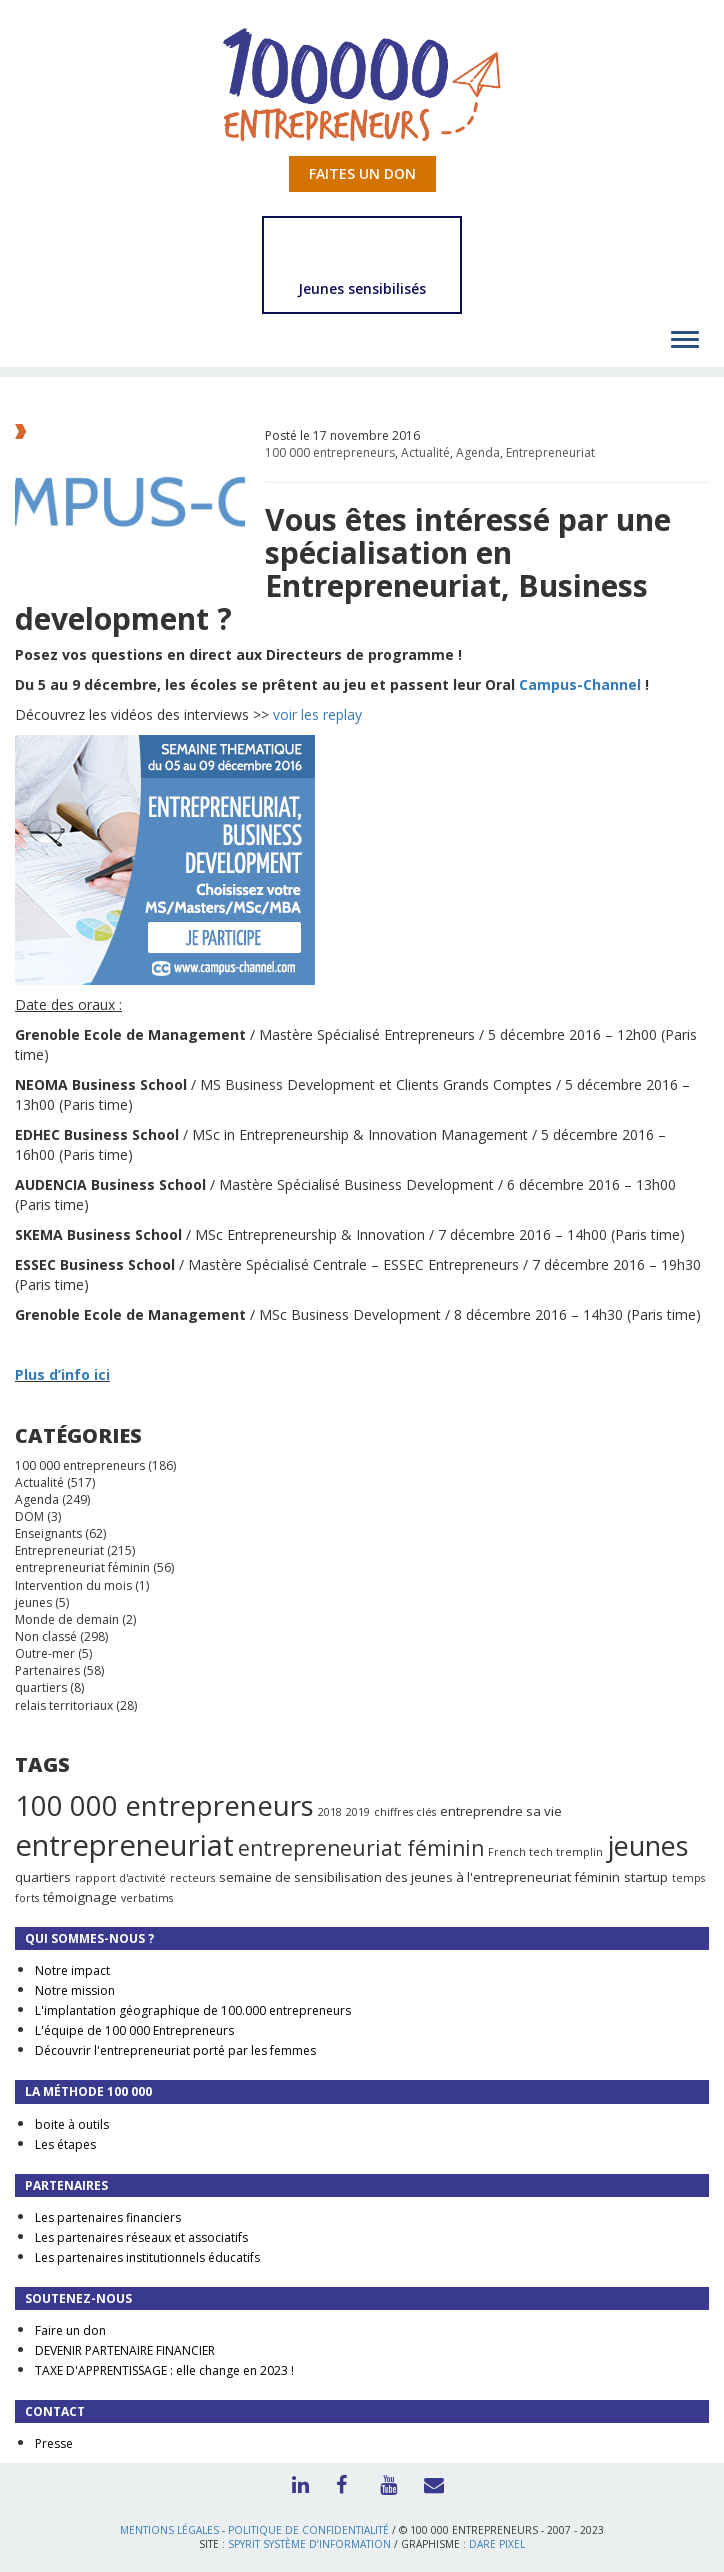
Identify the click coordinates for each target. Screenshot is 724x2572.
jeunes (33, 1602)
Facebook (340, 2483)
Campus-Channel (580, 684)
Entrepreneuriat (550, 452)
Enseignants (48, 1533)
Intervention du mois (73, 1585)
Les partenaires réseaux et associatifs (141, 2237)
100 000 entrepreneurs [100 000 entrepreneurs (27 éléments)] (164, 1805)
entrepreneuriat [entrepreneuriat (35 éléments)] (124, 1845)
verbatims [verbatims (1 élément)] (147, 1898)
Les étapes (65, 2144)
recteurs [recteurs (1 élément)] (192, 1878)
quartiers (41, 1687)
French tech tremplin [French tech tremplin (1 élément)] (545, 1852)
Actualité (425, 452)
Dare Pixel (497, 2544)
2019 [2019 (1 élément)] (358, 1812)
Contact (428, 2483)
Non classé (46, 1636)
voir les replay (317, 714)
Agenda (478, 452)
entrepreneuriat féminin (82, 1567)
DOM (29, 1516)
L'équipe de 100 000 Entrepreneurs (134, 2030)
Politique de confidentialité (308, 2530)
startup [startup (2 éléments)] (646, 1877)
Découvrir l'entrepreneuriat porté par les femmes (175, 2050)
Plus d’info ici (62, 1374)
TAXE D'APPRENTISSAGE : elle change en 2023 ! (164, 2370)
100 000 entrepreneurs (330, 452)
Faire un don (70, 2330)
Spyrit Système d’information (309, 2544)
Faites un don (362, 173)
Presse (54, 2443)
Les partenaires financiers (108, 2217)
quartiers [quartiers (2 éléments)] (43, 1877)
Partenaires (47, 1670)
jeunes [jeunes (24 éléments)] (647, 1845)
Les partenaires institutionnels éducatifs (147, 2257)
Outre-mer (45, 1653)
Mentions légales (169, 2530)
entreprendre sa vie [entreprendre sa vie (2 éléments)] (501, 1811)
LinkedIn (296, 2483)
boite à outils (72, 2124)
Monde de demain (67, 1619)
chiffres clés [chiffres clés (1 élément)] (405, 1812)
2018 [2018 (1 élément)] (330, 1812)
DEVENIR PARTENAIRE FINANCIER (125, 2350)
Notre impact (72, 1970)
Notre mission (75, 1990)
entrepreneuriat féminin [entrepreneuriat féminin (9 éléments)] (361, 1848)
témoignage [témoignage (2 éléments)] (80, 1897)
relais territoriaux (64, 1705)
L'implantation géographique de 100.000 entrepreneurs (193, 2010)
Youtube (384, 2483)
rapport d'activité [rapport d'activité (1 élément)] (120, 1878)
